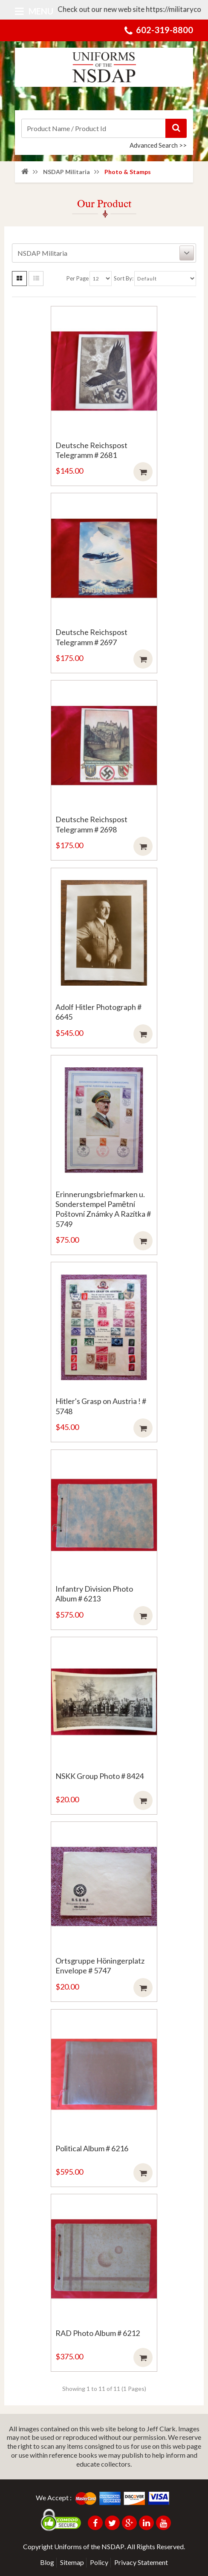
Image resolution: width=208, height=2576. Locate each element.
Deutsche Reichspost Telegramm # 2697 (91, 636)
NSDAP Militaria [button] (105, 253)
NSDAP (112, 2546)
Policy (99, 2562)
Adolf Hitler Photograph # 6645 (98, 1011)
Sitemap (72, 2562)
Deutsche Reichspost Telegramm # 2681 (91, 450)
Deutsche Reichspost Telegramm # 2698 (91, 824)
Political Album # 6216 (91, 2148)
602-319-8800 (164, 30)
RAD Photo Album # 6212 (97, 2333)
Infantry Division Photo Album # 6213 (94, 1593)
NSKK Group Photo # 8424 (99, 1776)
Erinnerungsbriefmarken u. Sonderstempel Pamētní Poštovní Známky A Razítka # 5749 (103, 1209)
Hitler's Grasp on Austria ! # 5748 (100, 1405)
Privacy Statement (141, 2562)
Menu (34, 11)
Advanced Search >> (158, 145)
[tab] (104, 253)
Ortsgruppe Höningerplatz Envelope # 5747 (99, 1965)
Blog (47, 2562)
